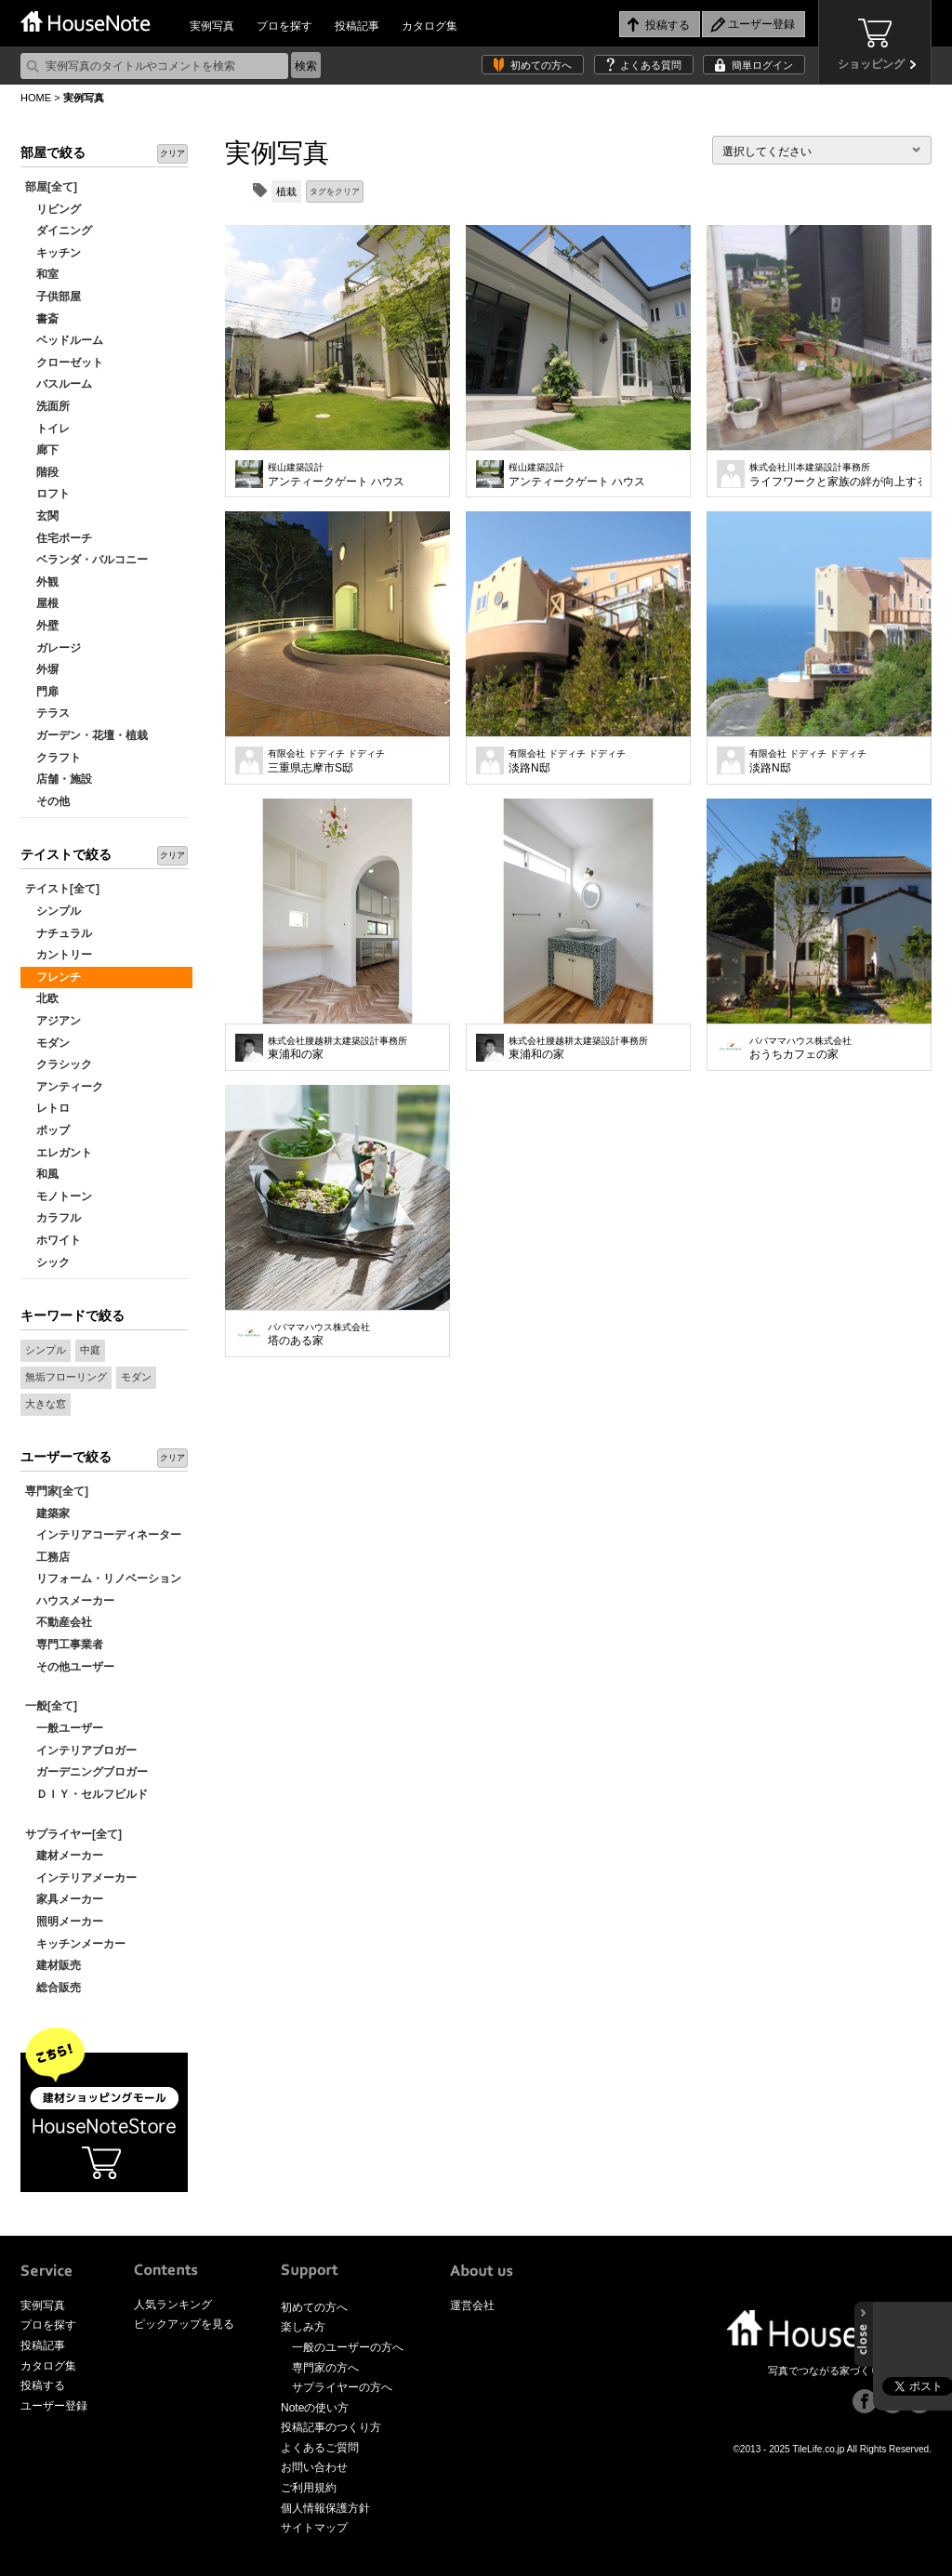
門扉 (42, 691)
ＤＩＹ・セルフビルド (86, 1794)
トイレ (47, 428)
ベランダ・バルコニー (86, 559)
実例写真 (212, 26)
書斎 (42, 318)
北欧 (42, 998)
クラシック (58, 1064)
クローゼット (64, 362)
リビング (53, 209)
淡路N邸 (567, 761)
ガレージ (53, 647)
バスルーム (58, 383)
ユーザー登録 (53, 2405)
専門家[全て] (56, 1491)
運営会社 (472, 2305)
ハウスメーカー (69, 1600)
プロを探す (284, 26)
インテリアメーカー (81, 1877)
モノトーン (58, 1196)
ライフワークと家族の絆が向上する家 (835, 475)
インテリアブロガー (81, 1750)
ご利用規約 (309, 2487)
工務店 (47, 1557)
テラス (47, 713)
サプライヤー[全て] (73, 1834)
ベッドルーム (64, 340)
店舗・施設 (58, 779)
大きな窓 (45, 1403)
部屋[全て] (51, 186)
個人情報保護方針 (325, 2508)
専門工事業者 (64, 1644)
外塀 (42, 669)
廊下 (42, 449)
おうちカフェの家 (800, 1049)
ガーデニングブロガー (86, 1771)
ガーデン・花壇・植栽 (86, 735)
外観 (42, 581)
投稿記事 (357, 26)
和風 (42, 1174)
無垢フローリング (66, 1376)
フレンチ (53, 977)
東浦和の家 (337, 1049)
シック (47, 1262)
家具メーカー (64, 1899)
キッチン (53, 252)
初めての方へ (541, 65)
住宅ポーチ (58, 538)
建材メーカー (64, 1855)
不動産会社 (58, 1622)
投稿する (42, 2385)
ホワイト (53, 1240)
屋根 (42, 603)
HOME (35, 97)
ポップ (47, 1130)
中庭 (90, 1349)
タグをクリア (335, 191)
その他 (47, 801)
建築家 (47, 1513)
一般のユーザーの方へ (347, 2347)
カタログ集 (429, 26)
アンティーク (64, 1086)
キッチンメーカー (75, 1943)
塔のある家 (319, 1335)
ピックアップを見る (184, 2324)
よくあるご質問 (320, 2447)
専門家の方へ (325, 2367)
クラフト (53, 757)
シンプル (53, 911)
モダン (47, 1043)
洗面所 (47, 406)
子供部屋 (53, 296)
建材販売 (53, 1965)
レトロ (47, 1108)
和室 (42, 274)
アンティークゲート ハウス (336, 475)
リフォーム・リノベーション (103, 1578)
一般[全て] (51, 1705)
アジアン (53, 1020)
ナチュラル (58, 933)
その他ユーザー (69, 1666)
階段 (42, 472)
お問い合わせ (314, 2467)
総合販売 (53, 1987)
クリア (172, 153)
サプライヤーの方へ (342, 2387)
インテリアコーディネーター (103, 1534)
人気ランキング (173, 2304)
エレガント (58, 1152)
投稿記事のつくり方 (331, 2427)
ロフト (47, 493)
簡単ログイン (762, 65)
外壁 (42, 625)
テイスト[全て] (62, 888)
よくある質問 (650, 65)
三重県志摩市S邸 (326, 761)
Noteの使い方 (315, 2407)
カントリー (58, 954)
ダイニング (58, 230)
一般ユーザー (64, 1728)
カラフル (53, 1217)
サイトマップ (314, 2527)
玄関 (42, 515)
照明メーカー (64, 1921)
